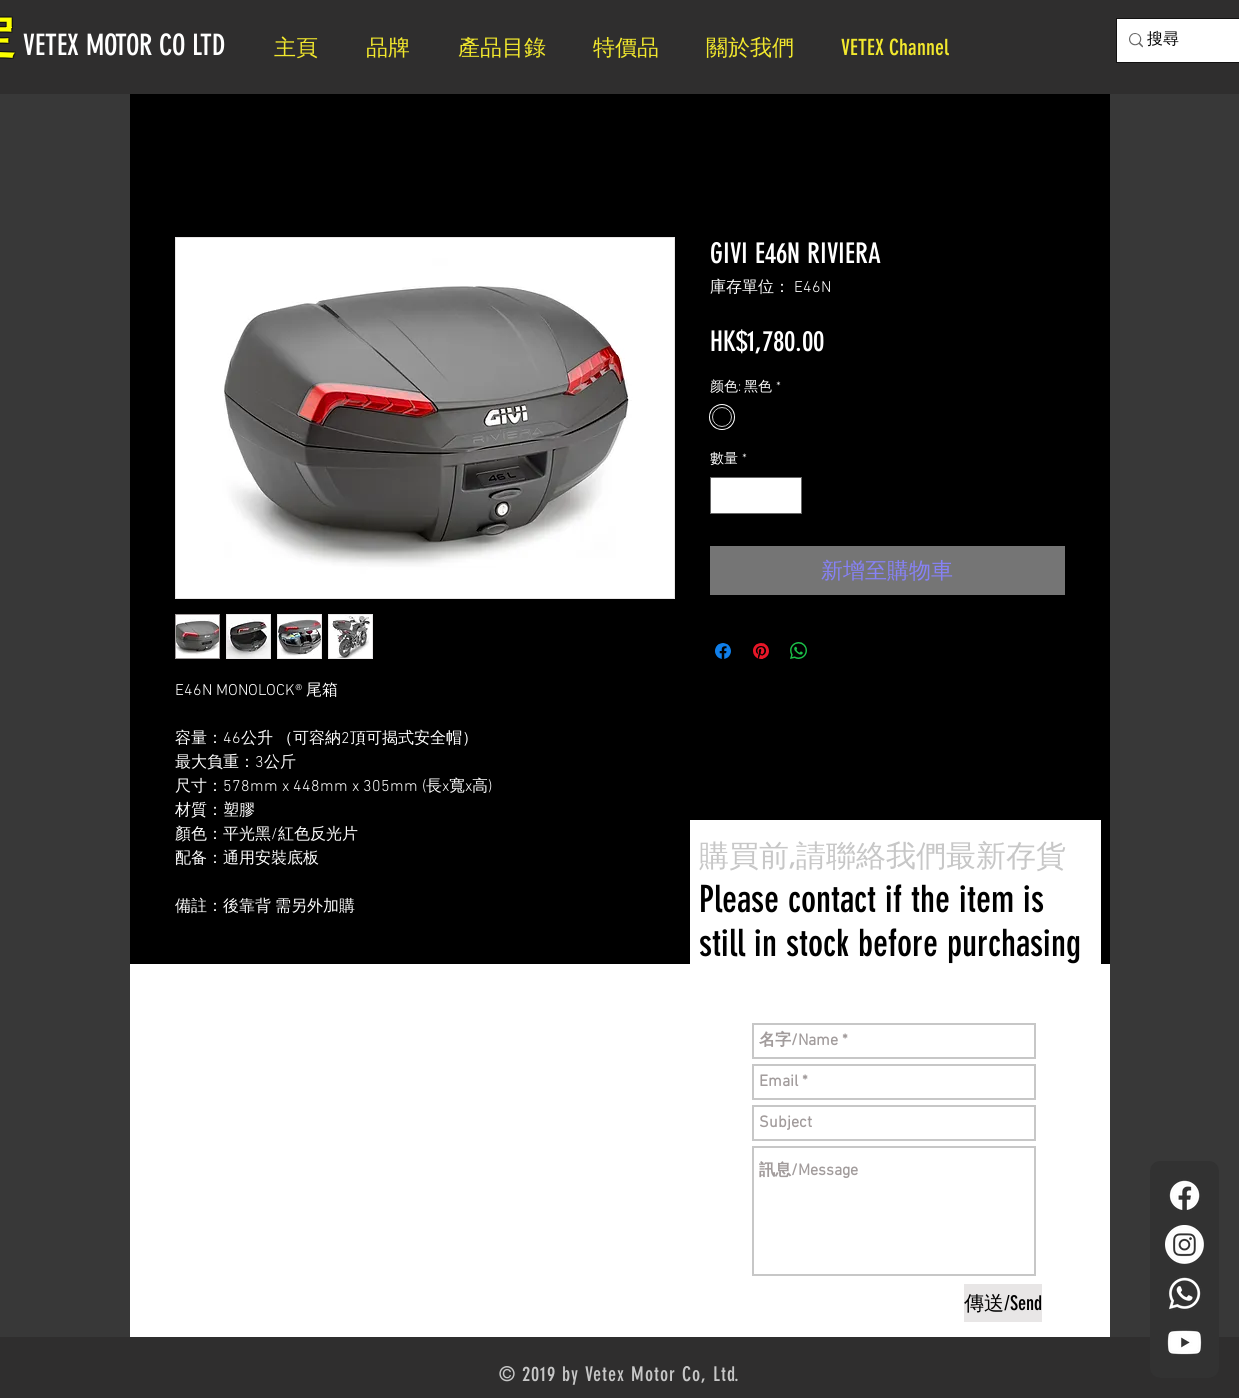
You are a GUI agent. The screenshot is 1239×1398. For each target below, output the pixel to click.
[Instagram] (1184, 1244)
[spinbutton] (756, 495)
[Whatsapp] (1184, 1293)
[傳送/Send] (1003, 1303)
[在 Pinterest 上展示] (761, 651)
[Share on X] (837, 651)
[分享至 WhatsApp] (799, 651)
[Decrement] (725, 495)
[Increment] (786, 495)
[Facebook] (1184, 1195)
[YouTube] (1184, 1342)
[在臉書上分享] (723, 651)
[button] (758, 47)
